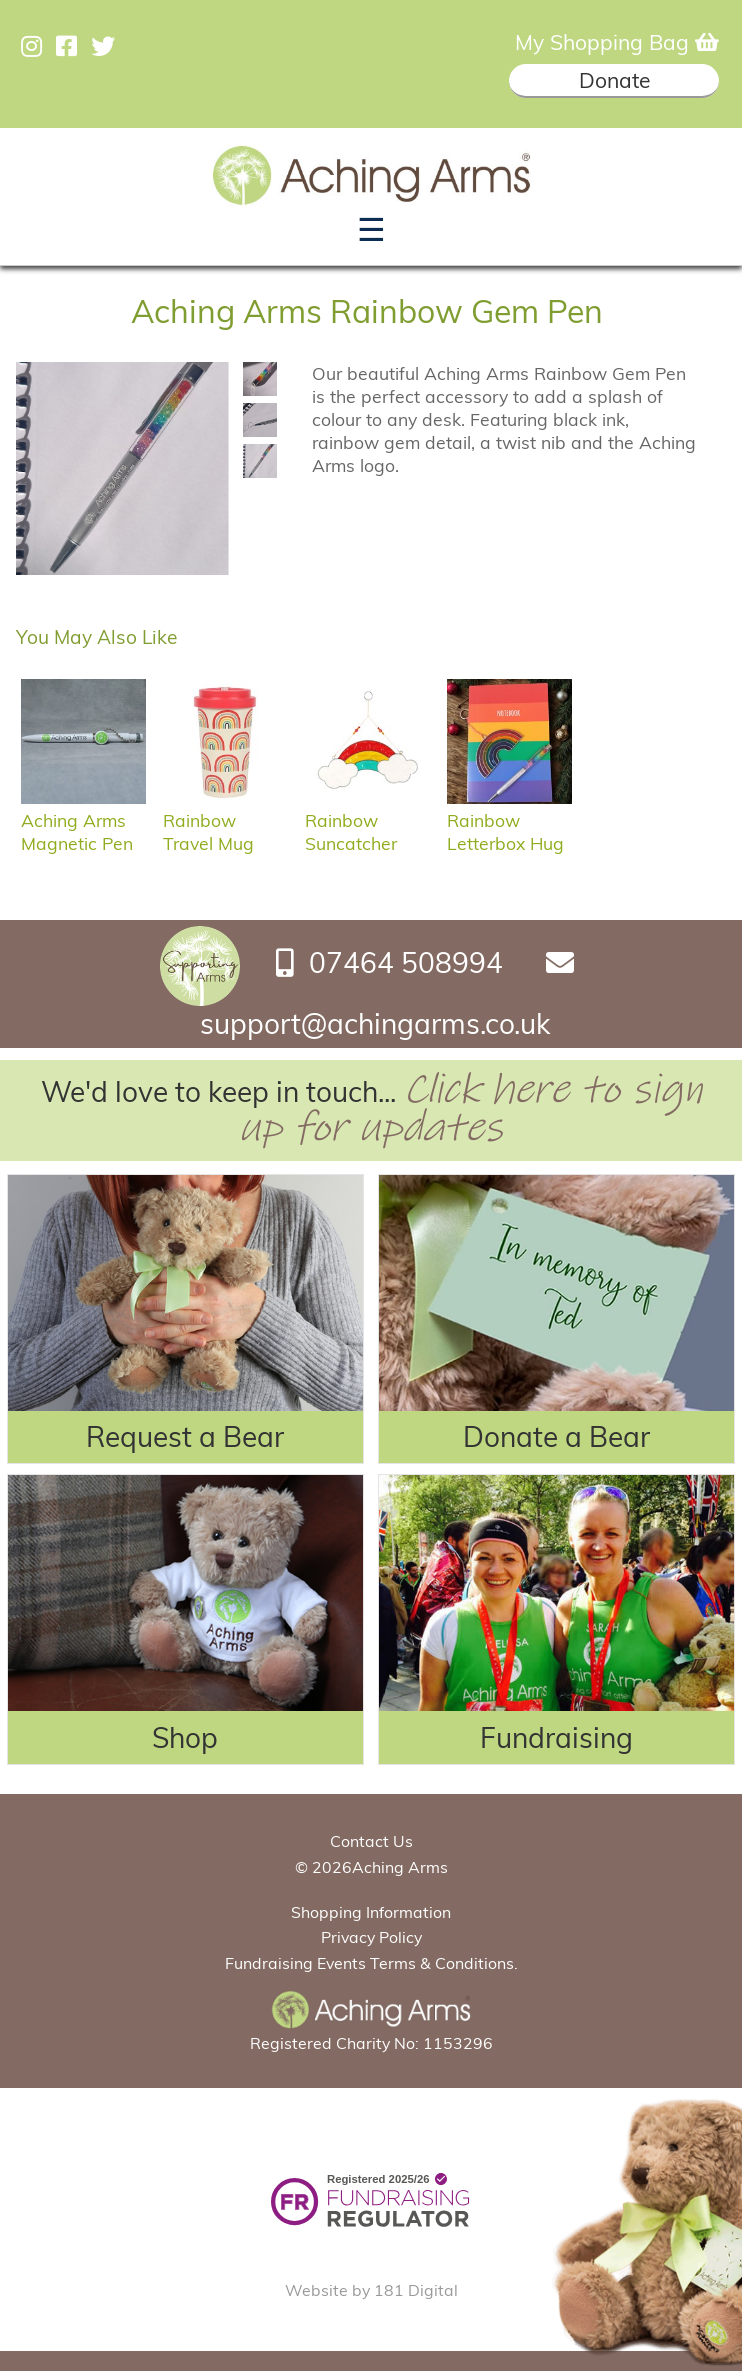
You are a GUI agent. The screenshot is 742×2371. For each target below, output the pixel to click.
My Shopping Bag (617, 42)
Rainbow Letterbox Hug (509, 820)
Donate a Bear (556, 1436)
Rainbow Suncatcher (367, 820)
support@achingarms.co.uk (375, 1023)
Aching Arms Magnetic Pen (83, 820)
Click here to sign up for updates (470, 1109)
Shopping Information (371, 1912)
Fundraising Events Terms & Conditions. (371, 1963)
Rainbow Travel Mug (225, 820)
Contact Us (371, 1841)
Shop (185, 1737)
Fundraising (556, 1737)
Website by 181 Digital (371, 2290)
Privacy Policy (371, 1937)
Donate (614, 80)
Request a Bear (185, 1436)
